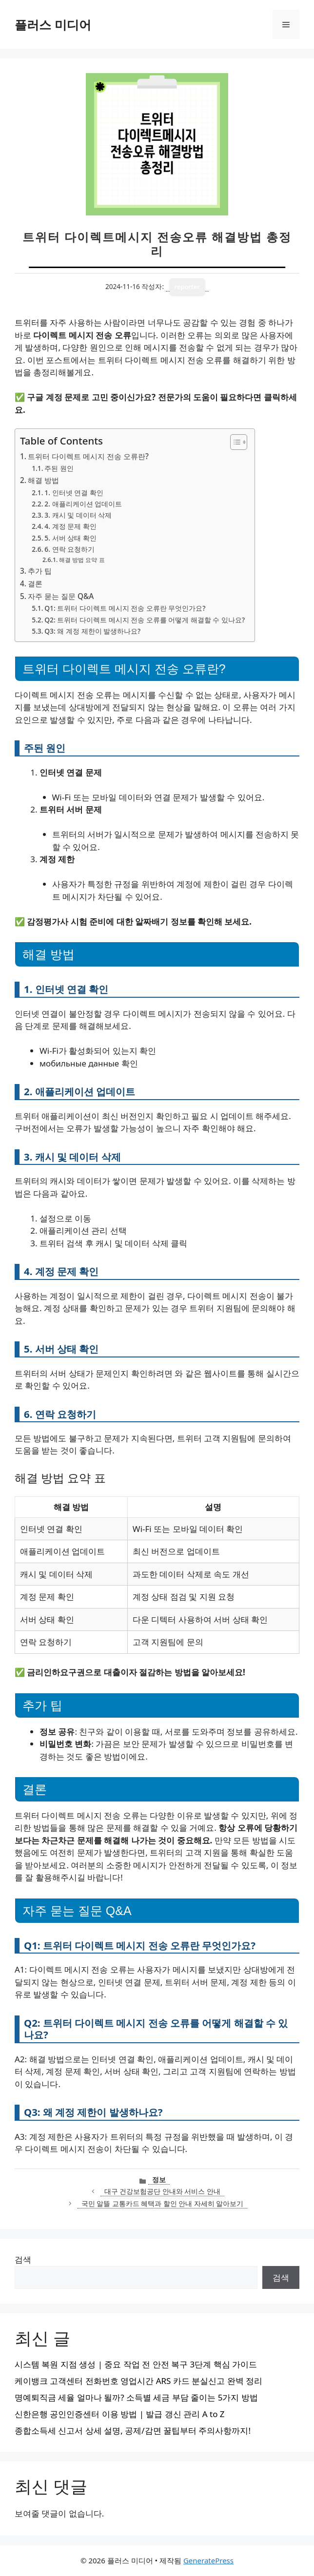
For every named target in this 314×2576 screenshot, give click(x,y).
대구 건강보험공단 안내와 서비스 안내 (162, 2191)
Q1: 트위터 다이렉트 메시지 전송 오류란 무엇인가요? (124, 608)
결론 (35, 583)
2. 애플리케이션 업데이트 (83, 503)
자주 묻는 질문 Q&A (61, 596)
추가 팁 (40, 571)
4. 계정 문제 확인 (70, 526)
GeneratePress (208, 2560)
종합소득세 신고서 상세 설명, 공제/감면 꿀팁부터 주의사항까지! (133, 2430)
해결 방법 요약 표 (82, 560)
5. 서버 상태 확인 (70, 537)
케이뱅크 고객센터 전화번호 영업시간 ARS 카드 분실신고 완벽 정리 (138, 2380)
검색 (23, 2259)
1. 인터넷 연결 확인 (73, 492)
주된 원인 (59, 468)
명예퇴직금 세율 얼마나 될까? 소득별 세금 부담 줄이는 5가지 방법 (136, 2397)
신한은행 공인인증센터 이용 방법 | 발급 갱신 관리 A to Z (120, 2414)
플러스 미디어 (53, 24)
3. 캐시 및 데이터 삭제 (78, 515)
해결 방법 (43, 480)
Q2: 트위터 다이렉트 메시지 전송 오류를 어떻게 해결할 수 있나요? (144, 619)
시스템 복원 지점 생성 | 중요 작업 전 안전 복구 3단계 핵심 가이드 (136, 2364)
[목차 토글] (234, 442)
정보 (159, 2179)
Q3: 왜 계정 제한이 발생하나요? (92, 631)
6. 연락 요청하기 (69, 549)
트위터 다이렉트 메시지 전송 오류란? (88, 456)
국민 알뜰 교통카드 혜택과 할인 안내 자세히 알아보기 (162, 2203)
